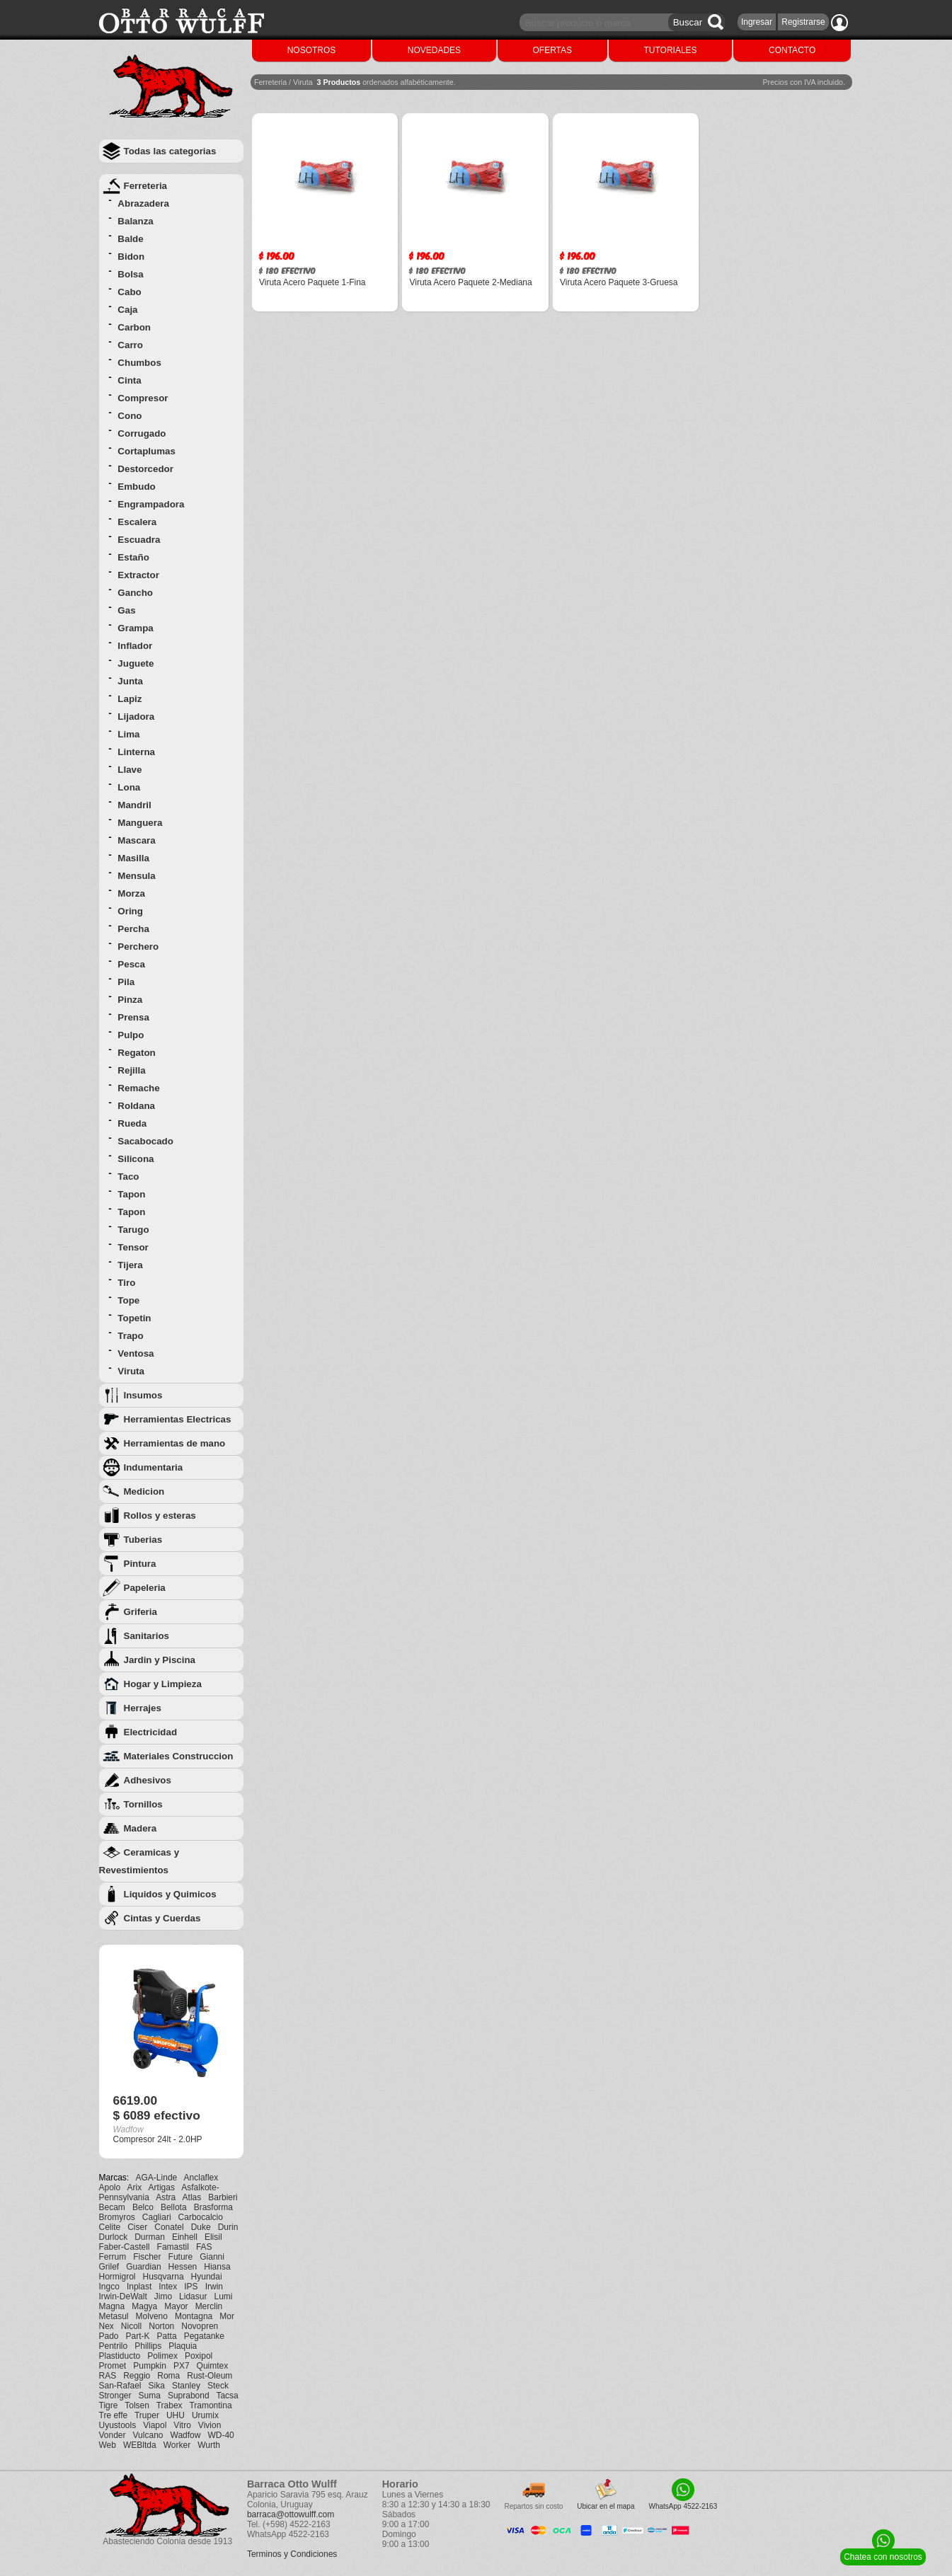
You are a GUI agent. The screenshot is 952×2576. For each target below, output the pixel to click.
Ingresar (756, 22)
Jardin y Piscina (160, 1660)
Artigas (162, 2187)
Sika (157, 2386)
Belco (143, 2207)
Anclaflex (201, 2178)
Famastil (173, 2247)
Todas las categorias (170, 151)
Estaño (133, 557)
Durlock (113, 2237)
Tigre (108, 2405)
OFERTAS (552, 50)
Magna (112, 2306)
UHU (175, 2415)
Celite (110, 2227)
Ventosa (135, 1353)
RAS (108, 2376)
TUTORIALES (669, 50)
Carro (130, 345)
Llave (129, 769)
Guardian (143, 2267)
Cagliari (156, 2217)
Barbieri (222, 2197)
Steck (218, 2386)
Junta (130, 681)
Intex (168, 2287)
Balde (130, 239)
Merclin (209, 2306)
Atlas (192, 2197)
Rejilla (131, 1070)
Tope (128, 1300)
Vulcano (148, 2435)
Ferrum (113, 2257)
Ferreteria (146, 185)
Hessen (182, 2267)
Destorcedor (145, 469)
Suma (150, 2395)
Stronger (115, 2395)
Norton (161, 2326)
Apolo (110, 2187)
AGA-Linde (157, 2178)
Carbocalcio (200, 2217)
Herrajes (142, 1708)
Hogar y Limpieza (163, 1684)
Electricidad (151, 1732)
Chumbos (139, 362)
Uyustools (118, 2425)
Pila (125, 982)
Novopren (199, 2326)
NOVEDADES (434, 50)
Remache (138, 1088)
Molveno (152, 2316)
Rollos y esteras (160, 1515)
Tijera (129, 1265)
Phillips (147, 2346)
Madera (140, 1828)
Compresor (142, 398)
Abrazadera (143, 203)
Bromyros (117, 2217)
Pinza (129, 999)
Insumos (143, 1395)
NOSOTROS (311, 50)
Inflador (134, 645)
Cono (129, 415)
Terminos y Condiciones (292, 2554)
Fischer (147, 2257)
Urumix (205, 2415)
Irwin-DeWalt (123, 2296)
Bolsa (130, 274)
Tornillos (143, 1804)
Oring (130, 911)
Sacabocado (145, 1141)
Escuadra (138, 539)
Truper (146, 2415)
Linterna (136, 752)
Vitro (181, 2425)
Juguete (135, 663)
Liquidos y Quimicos (170, 1894)
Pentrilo (113, 2346)
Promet (113, 2366)
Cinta (129, 380)
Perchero (138, 946)
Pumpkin (149, 2366)
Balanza (135, 221)
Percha (133, 929)
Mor (226, 2316)
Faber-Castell (124, 2247)
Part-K (138, 2336)
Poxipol (198, 2356)
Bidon (130, 256)
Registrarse (803, 22)
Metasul (114, 2316)
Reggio (136, 2376)
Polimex (162, 2356)
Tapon (131, 1194)
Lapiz (129, 699)
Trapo (130, 1335)
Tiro (126, 1282)
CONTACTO (792, 50)
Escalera (136, 522)
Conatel (168, 2227)
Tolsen (137, 2405)
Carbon (134, 327)
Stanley (186, 2386)
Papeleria (145, 1587)
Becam (112, 2207)
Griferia (140, 1611)
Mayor (176, 2306)
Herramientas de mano (175, 1443)
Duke (201, 2227)
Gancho (135, 592)
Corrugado (141, 433)
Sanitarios (146, 1636)
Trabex (169, 2405)
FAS (204, 2247)
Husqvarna (163, 2277)
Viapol (154, 2425)
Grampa (135, 628)
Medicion (144, 1491)
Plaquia (182, 2346)
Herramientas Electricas (177, 1419)
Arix (134, 2187)
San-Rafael (120, 2386)
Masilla (133, 858)
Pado (109, 2336)
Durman (149, 2237)
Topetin (134, 1318)
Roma (168, 2376)
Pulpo (130, 1035)
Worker (177, 2445)
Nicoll (131, 2326)
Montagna (193, 2316)
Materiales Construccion (179, 1756)
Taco (128, 1176)
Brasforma (213, 2207)
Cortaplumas (146, 451)
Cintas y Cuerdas (162, 1918)
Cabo (129, 292)
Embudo (136, 486)
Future (180, 2257)
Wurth (208, 2445)
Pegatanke (204, 2336)
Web (107, 2445)
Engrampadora (150, 504)
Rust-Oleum (209, 2376)
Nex (106, 2326)
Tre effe (113, 2415)
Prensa (133, 1017)
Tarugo (133, 1229)
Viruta (130, 1371)
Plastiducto (120, 2356)
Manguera (139, 822)
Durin (228, 2227)
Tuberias (143, 1539)
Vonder (112, 2435)
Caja (127, 309)
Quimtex (213, 2366)
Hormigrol (117, 2277)
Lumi (223, 2296)
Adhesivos (147, 1780)
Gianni (212, 2257)
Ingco (109, 2287)
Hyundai (206, 2277)
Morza (131, 893)
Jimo (163, 2296)
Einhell (184, 2237)
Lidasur (193, 2296)
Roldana (136, 1105)
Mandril (134, 805)
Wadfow (186, 2435)
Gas (126, 610)
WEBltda (139, 2445)
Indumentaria (153, 1467)
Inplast (139, 2287)
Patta (167, 2336)
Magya (144, 2306)
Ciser (137, 2227)
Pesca (131, 964)
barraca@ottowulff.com (290, 2514)
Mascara (136, 840)
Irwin (214, 2287)
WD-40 (220, 2435)
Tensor (132, 1247)
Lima (128, 734)
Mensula (136, 875)
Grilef (109, 2267)
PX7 (181, 2366)
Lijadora (135, 716)
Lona (128, 787)
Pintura (140, 1563)
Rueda (132, 1123)
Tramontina (210, 2405)
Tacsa (227, 2395)
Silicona (135, 1159)
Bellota (174, 2207)
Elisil (213, 2237)
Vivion (209, 2425)
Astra (166, 2197)
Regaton (136, 1052)
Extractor (138, 575)
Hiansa (217, 2267)
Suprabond (189, 2395)
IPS (190, 2287)
